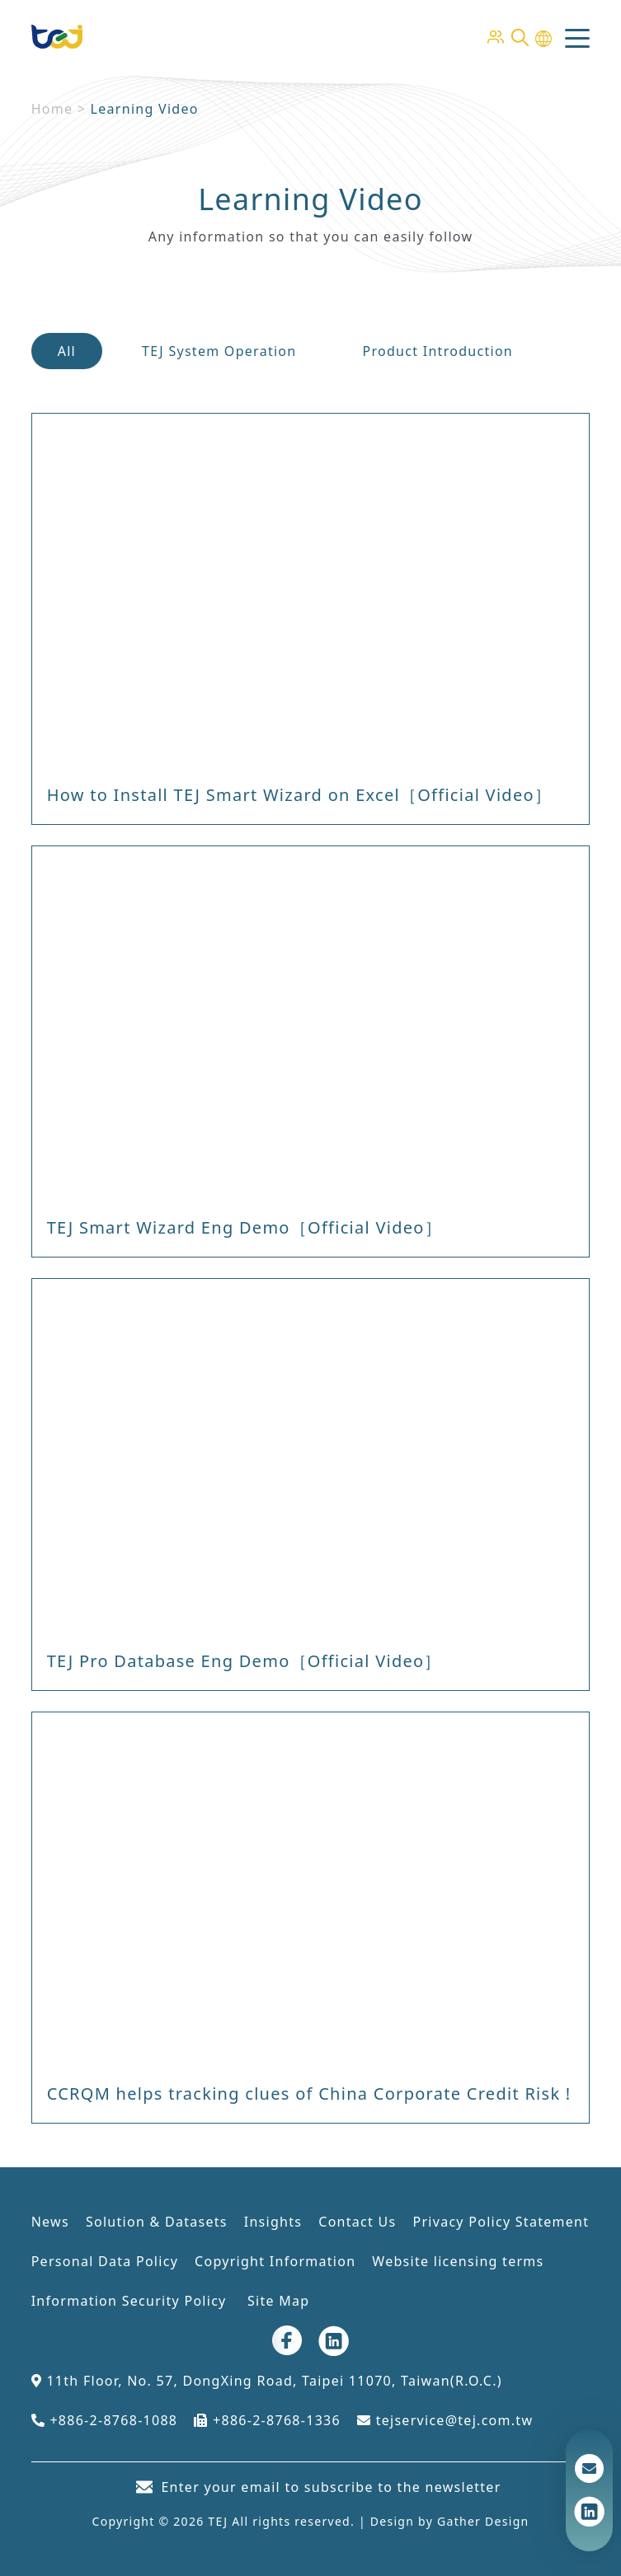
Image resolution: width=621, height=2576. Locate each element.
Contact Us (357, 2222)
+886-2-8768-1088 (104, 2420)
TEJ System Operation (219, 351)
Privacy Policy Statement (500, 2222)
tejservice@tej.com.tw (445, 2420)
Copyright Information (275, 2261)
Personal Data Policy (104, 2261)
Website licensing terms (457, 2261)
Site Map (278, 2301)
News (50, 2222)
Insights (273, 2222)
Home (52, 109)
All (67, 351)
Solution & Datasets (157, 2222)
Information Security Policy (131, 2301)
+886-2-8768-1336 (267, 2420)
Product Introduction (438, 351)
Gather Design (483, 2521)
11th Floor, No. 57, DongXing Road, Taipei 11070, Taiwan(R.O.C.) (266, 2381)
